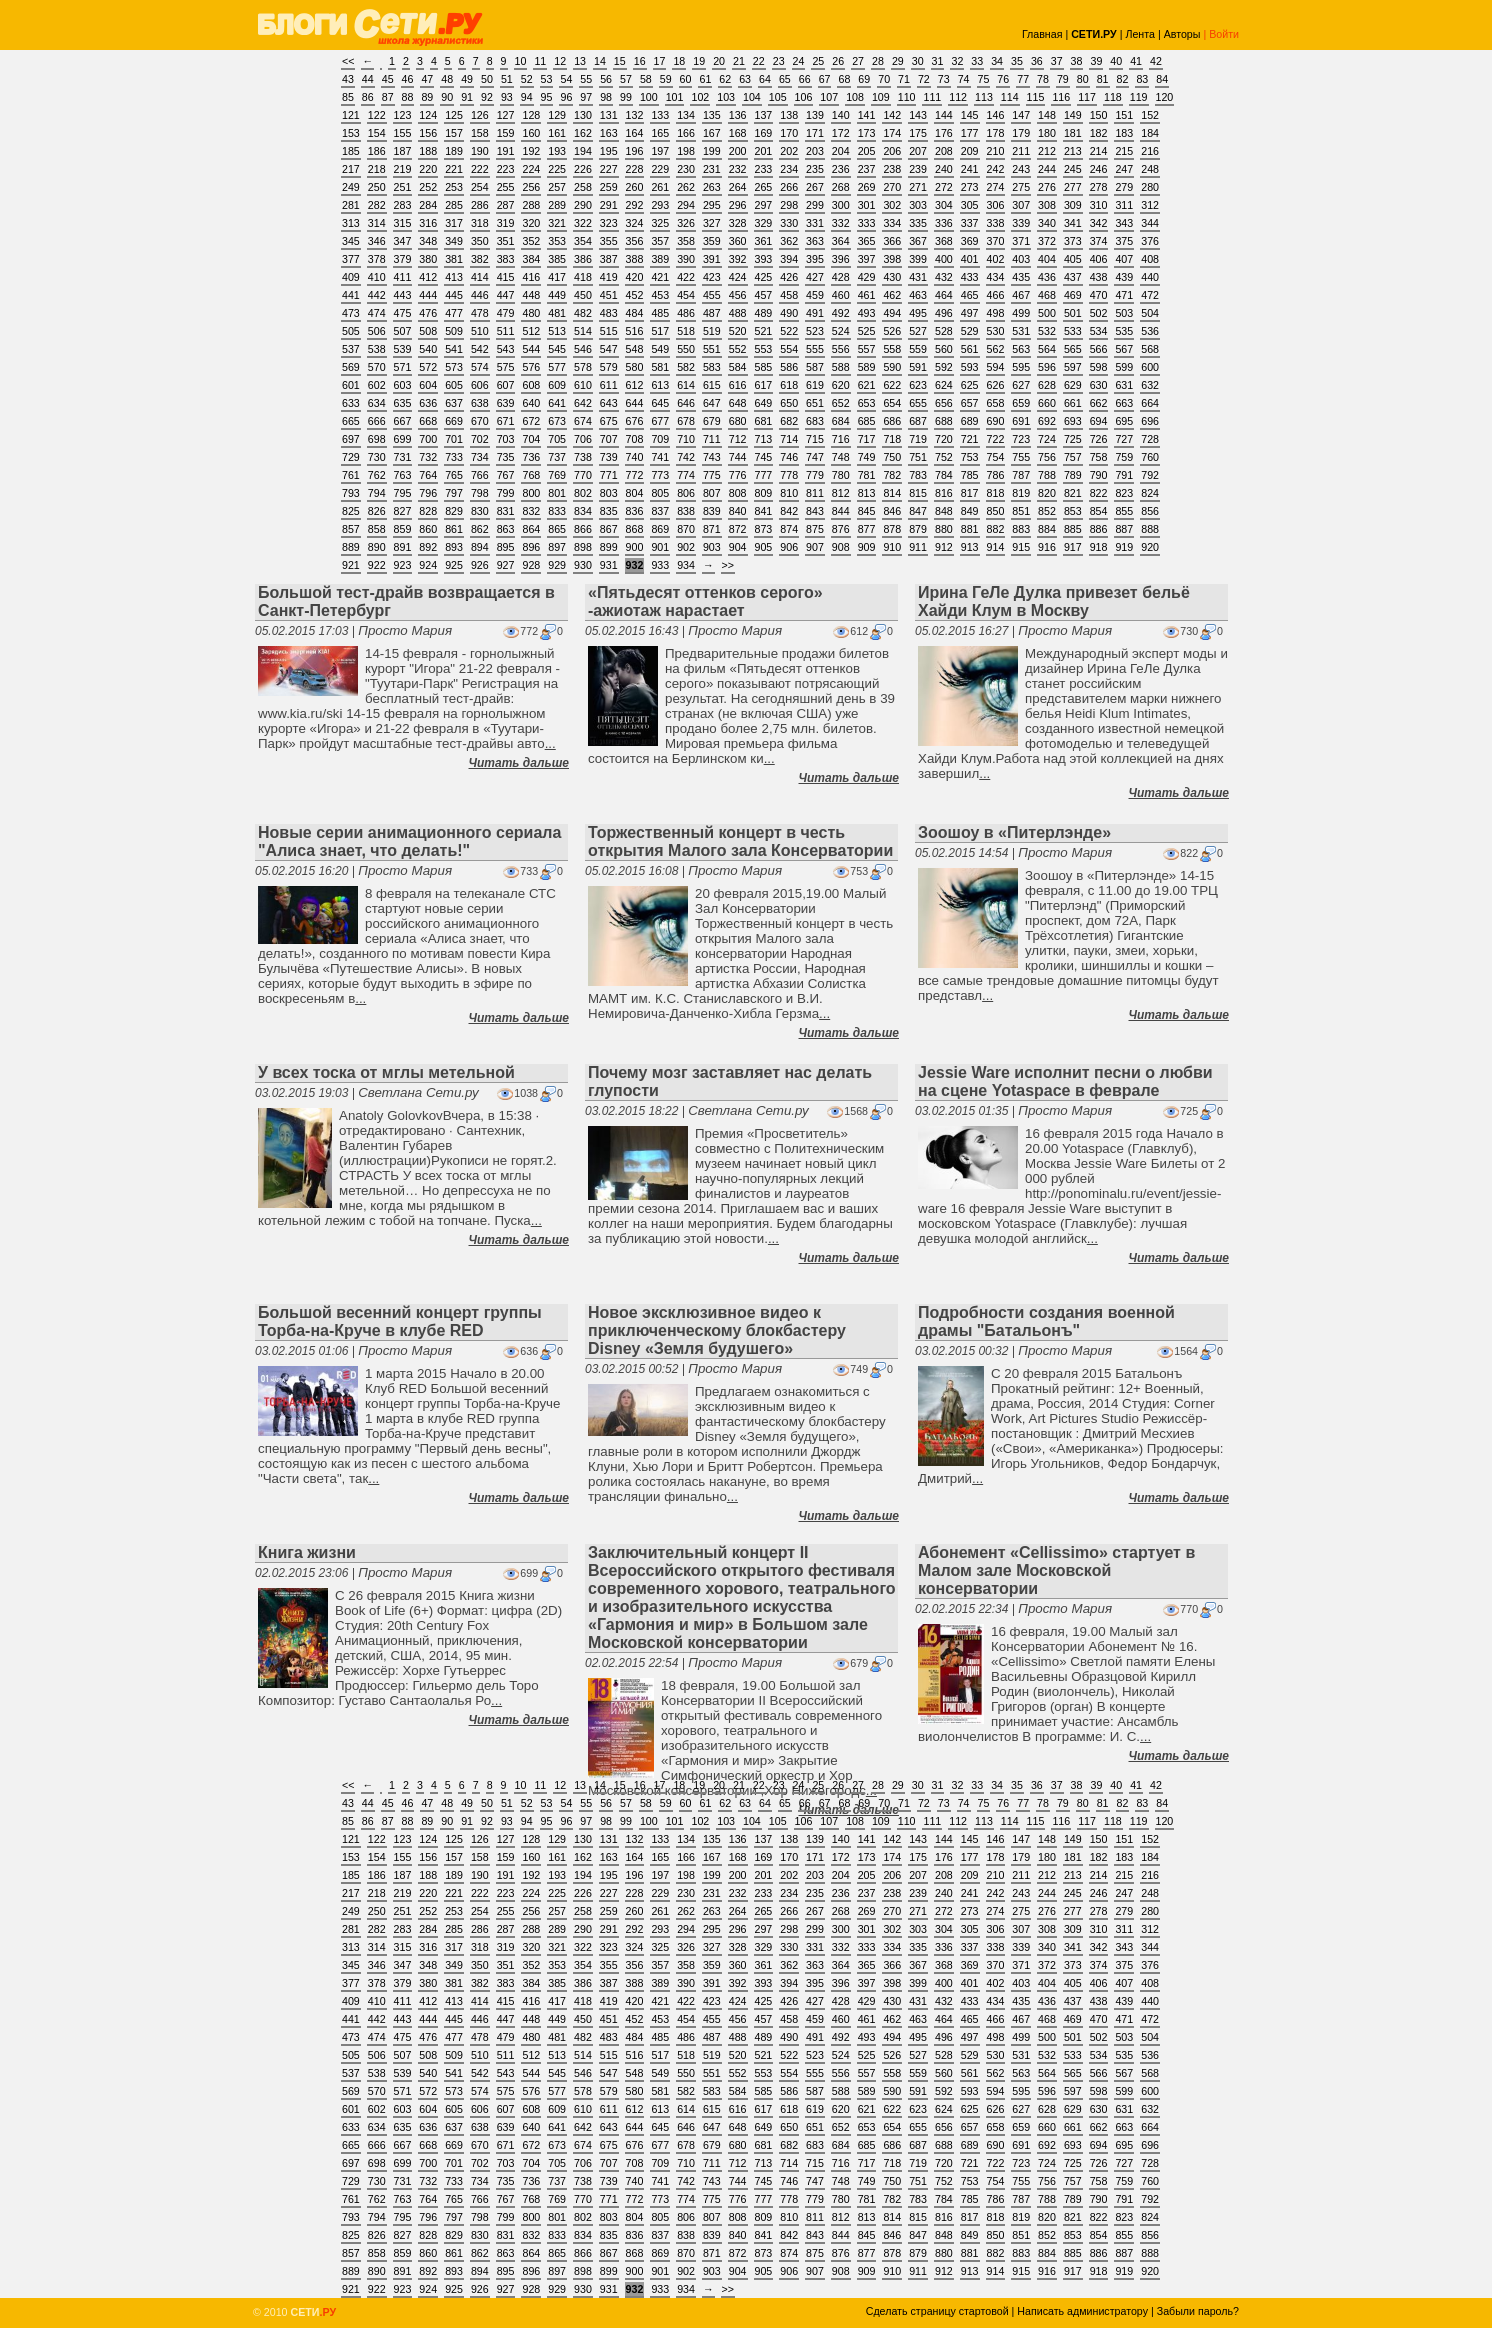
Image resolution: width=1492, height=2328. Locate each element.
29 (898, 61)
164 (635, 133)
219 (403, 169)
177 (970, 133)
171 (815, 133)
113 (984, 97)
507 (403, 331)
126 (480, 115)
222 (480, 169)
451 (609, 295)
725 (1073, 439)
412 (428, 277)
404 (1047, 259)
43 (348, 79)
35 (1017, 61)
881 (970, 529)
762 (377, 475)
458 (789, 295)
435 (1021, 277)
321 (557, 223)
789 (1073, 475)
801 (557, 493)
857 (351, 529)
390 (686, 259)
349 (454, 241)
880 (944, 529)
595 (1021, 367)
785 (970, 475)
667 (403, 421)
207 (918, 151)
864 (531, 529)
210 (996, 151)
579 (609, 367)
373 (1073, 241)
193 (557, 151)
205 (867, 151)
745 (764, 457)
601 (351, 385)
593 (970, 367)
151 (1124, 115)
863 (506, 529)
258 (583, 187)
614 (686, 385)
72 (924, 79)
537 (351, 349)
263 (712, 187)
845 (867, 511)
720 (944, 439)
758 (1099, 457)
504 (1150, 313)
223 (506, 169)
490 (789, 313)
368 (944, 241)
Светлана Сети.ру (418, 1092)
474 (377, 313)
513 (557, 331)
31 (938, 61)
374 (1099, 241)
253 (454, 187)
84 (1162, 79)
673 (557, 421)
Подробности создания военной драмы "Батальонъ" (1046, 1321)
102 (700, 97)
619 (815, 385)
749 (867, 457)
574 (480, 367)
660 (1047, 403)
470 (1099, 295)
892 (428, 547)
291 (609, 205)
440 (1150, 277)
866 (583, 529)
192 (531, 151)
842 (789, 511)
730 (377, 457)
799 (506, 493)
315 (403, 223)
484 (635, 313)
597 (1073, 367)
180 (1047, 133)
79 (1063, 79)
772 (635, 475)
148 (1047, 115)
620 (841, 385)
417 (557, 277)
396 (841, 259)
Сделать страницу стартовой (937, 2311)
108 (855, 97)
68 (844, 79)
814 (892, 493)
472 (1150, 295)
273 (970, 187)
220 (428, 169)
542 (480, 349)
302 (892, 205)
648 (738, 403)
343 (1124, 223)
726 (1099, 439)
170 (789, 133)
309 (1073, 205)
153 (351, 133)
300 (841, 205)
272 (944, 187)
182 (1099, 133)
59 (666, 79)
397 (867, 259)
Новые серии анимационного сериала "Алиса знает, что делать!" (409, 841)
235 (815, 169)
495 (918, 313)
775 (712, 475)
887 (1124, 529)
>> (728, 565)
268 (841, 187)
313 (351, 223)
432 (944, 277)
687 (918, 421)
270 (892, 187)
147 (1021, 115)
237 (867, 169)
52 (527, 79)
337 (970, 223)
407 (1124, 259)
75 (984, 79)
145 (970, 115)
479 (506, 313)
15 (620, 61)
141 (867, 115)
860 (428, 529)
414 (480, 277)
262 (686, 187)
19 (699, 61)
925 (454, 565)
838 (686, 511)
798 (480, 493)
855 (1124, 511)
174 (892, 133)
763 (403, 475)
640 (531, 403)
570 (377, 367)
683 (815, 421)
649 (764, 403)
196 (635, 151)
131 (609, 115)
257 (557, 187)
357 (660, 241)
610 (583, 385)
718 (892, 439)
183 (1124, 133)
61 (705, 79)
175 (918, 133)
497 (970, 313)
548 (635, 349)
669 (454, 421)
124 (428, 115)
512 (531, 331)
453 (660, 295)
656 (944, 403)
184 (1150, 133)
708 (635, 439)
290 (583, 205)
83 (1142, 79)
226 (583, 169)
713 (764, 439)
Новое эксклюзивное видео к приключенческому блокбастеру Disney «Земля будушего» (717, 1330)
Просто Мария (405, 630)
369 (970, 241)
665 (351, 421)
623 (918, 385)
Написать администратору (1082, 2311)
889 (351, 547)
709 (660, 439)
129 (557, 115)
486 (686, 313)
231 (712, 169)
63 (745, 79)
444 (428, 295)
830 (480, 511)
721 (970, 439)
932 (635, 565)
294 (686, 205)
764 (428, 475)
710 (686, 439)
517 (660, 331)
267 (815, 187)
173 (867, 133)
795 (403, 493)
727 (1124, 439)
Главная (1042, 34)
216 (1150, 151)
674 (583, 421)
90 (447, 97)
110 (907, 97)
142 (892, 115)
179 (1021, 133)
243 (1021, 169)
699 (403, 439)
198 (686, 151)
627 (1021, 385)
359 (712, 241)
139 (815, 115)
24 (799, 61)
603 (403, 385)
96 (566, 97)
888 (1150, 529)
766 (480, 475)
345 (351, 241)
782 (892, 475)
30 (918, 61)
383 (506, 259)
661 (1073, 403)
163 (609, 133)
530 (996, 331)
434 (996, 277)
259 (609, 187)
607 (506, 385)
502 (1099, 313)
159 (506, 133)
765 (454, 475)
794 (377, 493)
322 (583, 223)
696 (1150, 421)
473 (351, 313)
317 (454, 223)
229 (660, 169)
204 (841, 151)
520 (738, 331)
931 (609, 565)
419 (609, 277)
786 (996, 475)
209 (970, 151)
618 (789, 385)
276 (1047, 187)
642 (583, 403)
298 (789, 205)
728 (1150, 439)
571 (403, 367)
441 (351, 295)
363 (815, 241)
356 (635, 241)
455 (712, 295)
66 (805, 79)
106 (804, 97)
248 (1150, 169)
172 (841, 133)
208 (944, 151)
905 (764, 547)
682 (789, 421)
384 (531, 259)
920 (1150, 547)
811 (815, 493)
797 (454, 493)
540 (428, 349)
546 (583, 349)
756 (1047, 457)
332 (841, 223)
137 (764, 115)
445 (454, 295)
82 (1123, 79)
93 (507, 97)
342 (1099, 223)
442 (377, 295)
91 (467, 97)
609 (557, 385)
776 (738, 475)
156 (428, 133)
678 (686, 421)
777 (764, 475)
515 (609, 331)
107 (829, 97)
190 (480, 151)
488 (738, 313)
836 (635, 511)
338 (996, 223)
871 (712, 529)
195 (609, 151)
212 (1047, 151)
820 (1047, 493)
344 (1150, 223)
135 (712, 115)
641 (557, 403)
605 (454, 385)
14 (600, 61)
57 (626, 79)
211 (1021, 151)
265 (764, 187)
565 (1073, 349)
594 (996, 367)
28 (878, 61)
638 (480, 403)
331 (815, 223)
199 (712, 151)
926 (480, 565)
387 (609, 259)
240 (944, 169)
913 (970, 547)
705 (557, 439)
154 (377, 133)
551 (712, 349)
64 (765, 79)
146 (996, 115)
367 (918, 241)
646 (686, 403)
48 (447, 79)
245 (1073, 169)
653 (867, 403)
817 (970, 493)
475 (403, 313)
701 (454, 439)
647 (712, 403)
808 (738, 493)
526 (892, 331)
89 (427, 97)
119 (1139, 97)
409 (351, 277)
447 (506, 295)
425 (764, 277)
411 (403, 277)
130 (583, 115)
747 (815, 457)
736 (531, 457)
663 (1124, 403)
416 (531, 277)
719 (918, 439)
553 (764, 349)
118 (1113, 97)
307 (1021, 205)
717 (867, 439)
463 (918, 295)
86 (368, 97)
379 (403, 259)
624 (944, 385)
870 (686, 529)
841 (764, 511)
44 (368, 79)
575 (506, 367)
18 (679, 61)
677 (660, 421)
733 (454, 457)
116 (1061, 97)
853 (1073, 511)
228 (635, 169)
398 (892, 259)
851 (1021, 511)
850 (996, 511)
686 (892, 421)
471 (1124, 295)
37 (1057, 61)
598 (1099, 367)
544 (531, 349)
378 (377, 259)
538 (377, 349)
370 (996, 241)
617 (764, 385)
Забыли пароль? (1198, 2311)
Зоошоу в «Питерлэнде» (1014, 832)
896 (531, 547)
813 (867, 493)
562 (996, 349)
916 (1047, 547)
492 (841, 313)
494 (892, 313)
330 (789, 223)
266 (789, 187)
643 (609, 403)
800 (531, 493)
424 (738, 277)
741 (660, 457)
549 (660, 349)
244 (1047, 169)
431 (918, 277)
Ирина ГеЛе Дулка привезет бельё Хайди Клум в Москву (1054, 601)
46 (408, 79)
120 (1165, 97)
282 (377, 205)
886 (1099, 529)
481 (557, 313)
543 (506, 349)
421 (660, 277)
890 (377, 547)
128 (531, 115)
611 (609, 385)
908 (841, 547)
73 (944, 79)
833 (557, 511)
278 (1099, 187)
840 (738, 511)
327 (712, 223)
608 (531, 385)
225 (557, 169)
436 (1047, 277)
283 (403, 205)
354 (583, 241)
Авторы (1182, 34)
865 (557, 529)
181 (1073, 133)
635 (403, 403)
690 (996, 421)
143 (918, 115)
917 (1073, 547)
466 (996, 295)
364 (841, 241)
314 (377, 223)
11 (540, 61)
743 (712, 457)
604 (428, 385)
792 (1150, 475)
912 (944, 547)
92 (487, 97)
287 (506, 205)
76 (1003, 79)
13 (580, 61)
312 (1150, 205)
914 (996, 547)
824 (1150, 493)
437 (1073, 277)
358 (686, 241)
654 (892, 403)
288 (531, 205)
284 (428, 205)
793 (351, 493)
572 (428, 367)
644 (635, 403)
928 (531, 565)
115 (1036, 97)
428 (841, 277)
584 (738, 367)
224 (531, 169)
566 (1099, 349)
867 (609, 529)
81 (1103, 79)
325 (660, 223)
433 (970, 277)
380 (428, 259)
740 (635, 457)
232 (738, 169)
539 (403, 349)
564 (1047, 349)
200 (738, 151)
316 (428, 223)
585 (764, 367)
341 (1073, 223)
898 (583, 547)
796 (428, 493)
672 (531, 421)
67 (825, 79)
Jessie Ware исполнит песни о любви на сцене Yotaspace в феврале (1065, 1081)
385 (557, 259)
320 (531, 223)
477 (454, 313)
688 (944, 421)
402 (996, 259)
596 (1047, 367)
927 (506, 565)
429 (867, 277)
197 (660, 151)
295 (712, 205)
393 (764, 259)
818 (996, 493)
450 (583, 295)
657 (970, 403)
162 (583, 133)
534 (1099, 331)
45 (388, 79)
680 (738, 421)
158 (480, 133)
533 (1073, 331)
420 (635, 277)
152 (1150, 115)
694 (1099, 421)
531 (1021, 331)
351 (506, 241)
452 (635, 295)
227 (609, 169)
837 (660, 511)
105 (778, 97)
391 (712, 259)
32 (957, 61)
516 (635, 331)
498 (996, 313)
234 (789, 169)
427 (815, 277)
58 (646, 79)
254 (480, 187)
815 (918, 493)
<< (348, 61)
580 (635, 367)
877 (867, 529)
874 (789, 529)
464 (944, 295)
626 (996, 385)
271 (918, 187)
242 (996, 169)
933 (660, 565)
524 (841, 331)
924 (428, 565)
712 (738, 439)
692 (1047, 421)
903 (712, 547)
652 (841, 403)
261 (660, 187)
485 (660, 313)
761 (351, 475)
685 (867, 421)
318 (480, 223)
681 (764, 421)
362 (789, 241)
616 (738, 385)
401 (970, 259)
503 (1124, 313)
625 (970, 385)
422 (686, 277)
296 (738, 205)
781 (867, 475)
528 (944, 331)
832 (531, 511)
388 (635, 259)
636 (428, 403)
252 (428, 187)
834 (583, 511)
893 (454, 547)
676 (635, 421)
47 (427, 79)
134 (686, 115)
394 (789, 259)
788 (1047, 475)
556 (841, 349)
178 (996, 133)
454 (686, 295)
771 (609, 475)
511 (506, 331)
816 (944, 493)
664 (1150, 403)
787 (1021, 475)
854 (1099, 511)
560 (944, 349)
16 (640, 61)
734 (480, 457)
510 (480, 331)
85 (348, 97)
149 (1073, 115)
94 (527, 97)
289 (557, 205)
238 (892, 169)
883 (1021, 529)
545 (557, 349)
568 (1150, 349)
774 (686, 475)
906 (789, 547)
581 (660, 367)
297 (764, 205)
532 (1047, 331)
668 (428, 421)
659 (1021, 403)
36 (1037, 61)
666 (377, 421)
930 (583, 565)
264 (738, 187)
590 (892, 367)
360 (738, 241)
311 (1124, 205)
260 (635, 187)
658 (996, 403)
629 (1073, 385)
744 (738, 457)
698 (377, 439)
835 (609, 511)
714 (789, 439)
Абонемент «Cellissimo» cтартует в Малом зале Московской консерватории (1056, 1570)
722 (996, 439)
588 (841, 367)
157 (454, 133)
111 (932, 97)
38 (1077, 61)
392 (738, 259)
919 (1124, 547)
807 (712, 493)
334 (892, 223)
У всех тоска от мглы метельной (386, 1072)
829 (454, 511)
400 (944, 259)
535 (1124, 331)
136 (738, 115)
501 (1073, 313)
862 (480, 529)
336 (944, 223)
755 (1021, 457)
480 (531, 313)
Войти (1224, 34)
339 (1021, 223)
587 (815, 367)
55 (586, 79)
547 (609, 349)
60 (686, 79)
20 (719, 61)
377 (351, 259)
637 (454, 403)
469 (1073, 295)
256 (531, 187)
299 (815, 205)
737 (557, 457)
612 (635, 385)
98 (606, 97)
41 (1136, 61)
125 (454, 115)
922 (377, 565)
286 (480, 205)
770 (583, 475)
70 (884, 79)
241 (970, 169)
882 (996, 529)
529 (970, 331)
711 (712, 439)
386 (583, 259)
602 (377, 385)
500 (1047, 313)
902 (686, 547)
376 (1150, 241)
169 (764, 133)
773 (660, 475)
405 (1073, 259)
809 (764, 493)
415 (506, 277)
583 (712, 367)
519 (712, 331)
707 (609, 439)
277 (1073, 187)
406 (1099, 259)
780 (841, 475)
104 (752, 97)
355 (609, 241)
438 (1099, 277)
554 (789, 349)
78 (1043, 79)
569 (351, 367)
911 (918, 547)
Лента (1140, 34)
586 (789, 367)
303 (918, 205)
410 (377, 277)
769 (557, 475)
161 (557, 133)
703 (506, 439)
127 (506, 115)
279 (1124, 187)
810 (789, 493)
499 (1021, 313)
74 (964, 79)
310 (1099, 205)
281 (351, 205)
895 (506, 547)
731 (403, 457)
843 (815, 511)
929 (557, 565)
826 (377, 511)
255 (506, 187)
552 (738, 349)
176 (944, 133)
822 (1099, 493)
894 (480, 547)
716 (841, 439)
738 (583, 457)
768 (531, 475)
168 (738, 133)
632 (1150, 385)
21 (739, 61)
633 (351, 403)
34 (997, 61)
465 (970, 295)
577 (557, 367)
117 (1087, 97)
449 (557, 295)
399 (918, 259)
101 (675, 97)
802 (583, 493)
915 (1021, 547)
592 (944, 367)
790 (1099, 475)
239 (918, 169)
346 (377, 241)
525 (867, 331)
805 (660, 493)
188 (428, 151)
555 (815, 349)
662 (1099, 403)
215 (1124, 151)
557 (867, 349)
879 (918, 529)
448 (531, 295)
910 (892, 547)
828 (428, 511)
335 (918, 223)
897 (557, 547)
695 (1124, 421)
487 (712, 313)
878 (892, 529)
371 (1021, 241)
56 (606, 79)
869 (660, 529)
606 (480, 385)
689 (970, 421)
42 (1156, 61)
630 (1099, 385)
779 (815, 475)
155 (403, 133)
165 (660, 133)
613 (660, 385)
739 (609, 457)
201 (764, 151)
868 (635, 529)
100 (649, 97)
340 (1047, 223)
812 (841, 493)
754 (996, 457)
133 (660, 115)
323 (609, 223)
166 (686, 133)
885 (1073, 529)
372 (1047, 241)
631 (1124, 385)
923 (403, 565)
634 (377, 403)
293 (660, 205)
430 (892, 277)
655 (918, 403)
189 (454, 151)
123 (403, 115)
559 (918, 349)
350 (480, 241)
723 (1021, 439)
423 (712, 277)
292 (635, 205)
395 (815, 259)
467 (1021, 295)
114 (1010, 97)
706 (583, 439)
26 (838, 61)
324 (635, 223)
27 (858, 61)
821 (1073, 493)
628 (1047, 385)
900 (635, 547)
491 (815, 313)
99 (626, 97)
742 (686, 457)
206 (892, 151)
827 (403, 511)
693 (1073, 421)
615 (712, 385)
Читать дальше (519, 763)
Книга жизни (307, 1552)
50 (487, 79)
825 (351, 511)
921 (351, 565)
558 (892, 349)
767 (506, 475)
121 (351, 115)
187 (403, 151)
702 (480, 439)
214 (1099, 151)
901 (660, 547)
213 (1073, 151)
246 (1099, 169)
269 (867, 187)
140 (841, 115)
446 (480, 295)
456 (738, 295)
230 (686, 169)
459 (815, 295)
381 (454, 259)
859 (403, 529)
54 (566, 79)
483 (609, 313)
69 (864, 79)
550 (686, 349)
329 (764, 223)
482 (583, 313)
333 (867, 223)
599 (1124, 367)
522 (789, 331)
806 (686, 493)
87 (388, 97)
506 (377, 331)
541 (454, 349)
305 (970, 205)
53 (547, 79)
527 (918, 331)
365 (867, 241)
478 (480, 313)
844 (841, 511)
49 (467, 79)
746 (789, 457)
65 (785, 79)
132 (635, 115)
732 (428, 457)
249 (351, 187)
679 (712, 421)
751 (918, 457)
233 (764, 169)
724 (1047, 439)
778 (789, 475)
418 (583, 277)
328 (738, 223)
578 (583, 367)
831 (506, 511)
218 (377, 169)
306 (996, 205)
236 (841, 169)
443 (403, 295)
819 (1021, 493)
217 (351, 169)
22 (759, 61)
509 (454, 331)
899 (609, 547)
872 (738, 529)
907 (815, 547)
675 (609, 421)
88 (408, 97)
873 (764, 529)
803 (609, 493)
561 (970, 349)
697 (351, 439)
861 (454, 529)
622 (892, 385)
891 (403, 547)
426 (789, 277)
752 (944, 457)
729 (351, 457)
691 (1021, 421)
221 (454, 169)
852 (1047, 511)
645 (660, 403)
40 (1116, 61)
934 (686, 565)
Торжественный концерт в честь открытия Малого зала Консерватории (740, 841)
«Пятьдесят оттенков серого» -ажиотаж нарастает (705, 601)
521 (764, 331)
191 (506, 151)
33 (977, 61)
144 (944, 115)
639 (506, 403)
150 (1099, 115)
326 (686, 223)
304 (944, 205)
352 (531, 241)
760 (1150, 457)
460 (841, 295)
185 (351, 151)
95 (547, 97)
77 (1023, 79)
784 (944, 475)
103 (726, 97)
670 (480, 421)
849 (970, 511)
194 (583, 151)
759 (1124, 457)
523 (815, 331)
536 (1150, 331)
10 (521, 61)
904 (738, 547)
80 (1083, 79)
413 (454, 277)
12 (560, 61)
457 (764, 295)
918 (1099, 547)
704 (531, 439)
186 (377, 151)
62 (725, 79)
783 (918, 475)
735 (506, 457)
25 (818, 61)
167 (712, 133)
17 (660, 61)
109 (881, 97)
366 (892, 241)
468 (1047, 295)
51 (507, 79)
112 (958, 97)
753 (970, 457)
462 (892, 295)
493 (867, 313)
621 (867, 385)
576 (531, 367)
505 (351, 331)
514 (583, 331)
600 (1150, 367)
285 (454, 205)
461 (867, 295)
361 (764, 241)
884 (1047, 529)
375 (1124, 241)
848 (944, 511)
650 (789, 403)
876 (841, 529)
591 (918, 367)
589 (867, 367)
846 (892, 511)
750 (892, 457)
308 (1047, 205)
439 (1124, 277)
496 (944, 313)
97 (586, 97)
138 (789, 115)
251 (403, 187)
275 (1021, 187)
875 (815, 529)
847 (918, 511)
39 (1096, 61)
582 (686, 367)
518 (686, 331)
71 (904, 79)
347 (403, 241)
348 (428, 241)
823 (1124, 493)
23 (779, 61)
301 (867, 205)
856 (1150, 511)
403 (1021, 259)
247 (1124, 169)
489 (764, 313)
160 (531, 133)
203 (815, 151)
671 (506, 421)
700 (428, 439)
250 (377, 187)
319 (506, 223)
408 (1150, 259)
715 (815, 439)
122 (377, 115)
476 (428, 313)
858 (377, 529)
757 (1073, 457)
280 (1150, 187)
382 (480, 259)
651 (815, 403)
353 (557, 241)
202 (789, 151)
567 (1124, 349)
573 (454, 367)
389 (660, 259)
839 (712, 511)
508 (428, 331)
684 (841, 421)
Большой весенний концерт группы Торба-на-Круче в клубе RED (400, 1321)
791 (1124, 475)
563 (1021, 349)
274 (996, 187)
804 (635, 493)
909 (867, 547)
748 (841, 457)
